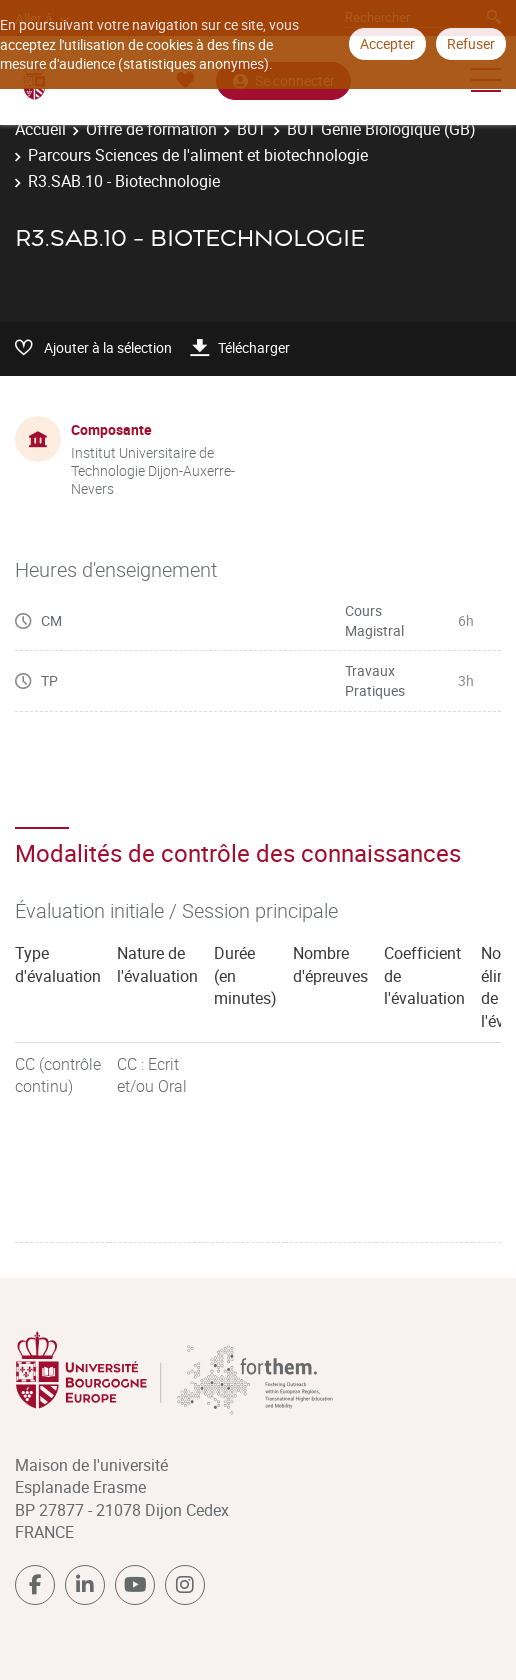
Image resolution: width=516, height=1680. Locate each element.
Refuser (471, 43)
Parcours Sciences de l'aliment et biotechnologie (198, 155)
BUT (252, 129)
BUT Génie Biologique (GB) (381, 129)
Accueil (40, 129)
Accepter (387, 43)
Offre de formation (151, 129)
